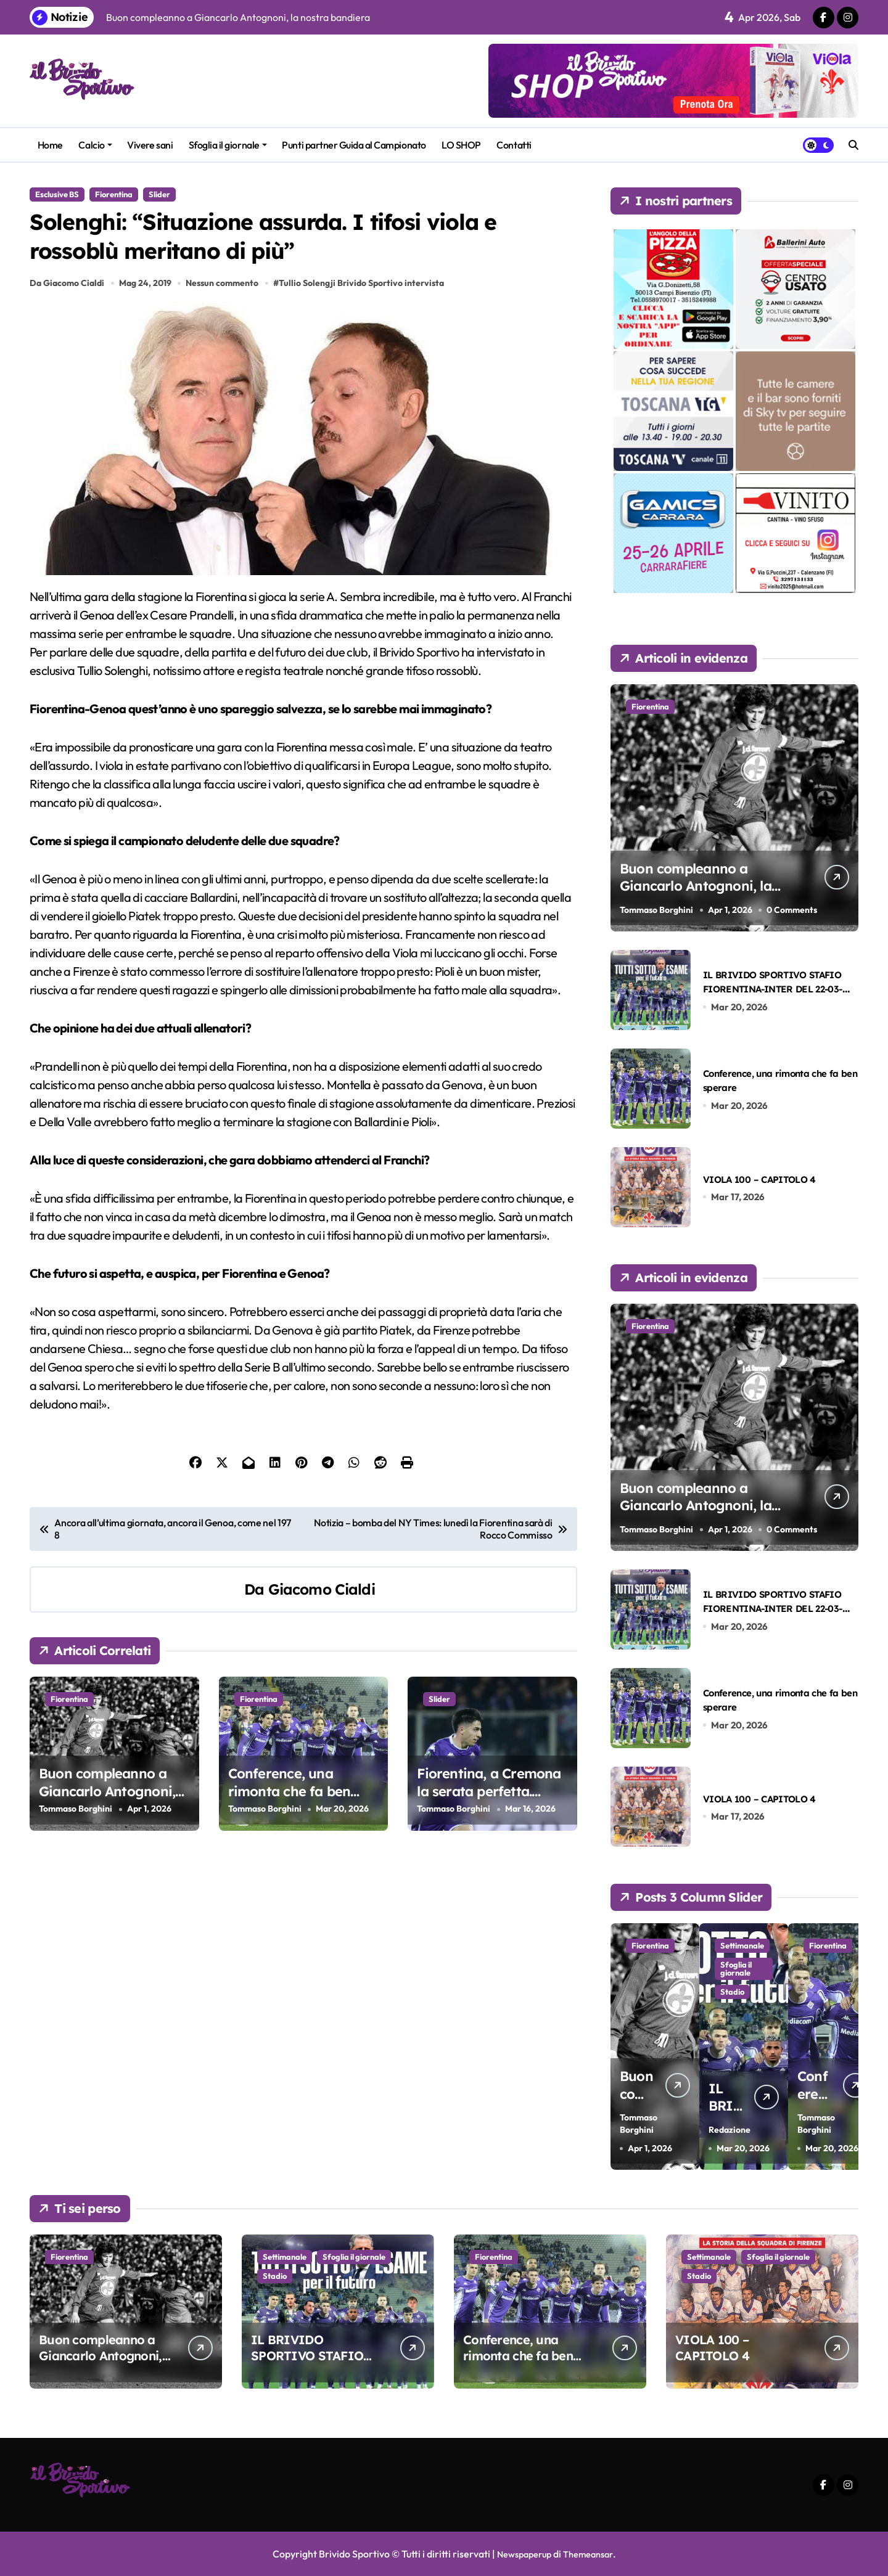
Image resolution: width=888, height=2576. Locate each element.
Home (50, 145)
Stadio (731, 2008)
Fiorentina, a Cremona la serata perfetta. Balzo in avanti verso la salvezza (492, 1863)
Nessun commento (225, 345)
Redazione (728, 2116)
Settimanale (733, 1949)
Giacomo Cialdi (321, 1652)
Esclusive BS (57, 194)
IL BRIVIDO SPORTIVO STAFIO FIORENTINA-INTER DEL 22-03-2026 (772, 989)
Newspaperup (520, 2554)
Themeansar (591, 2554)
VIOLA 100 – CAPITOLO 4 (759, 1179)
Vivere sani (150, 145)
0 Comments (795, 909)
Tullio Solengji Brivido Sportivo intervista (365, 345)
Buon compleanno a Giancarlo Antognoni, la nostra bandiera (107, 1854)
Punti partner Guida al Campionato (354, 145)
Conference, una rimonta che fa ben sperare (289, 1854)
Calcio (95, 145)
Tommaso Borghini (75, 1872)
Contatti (513, 145)
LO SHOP (461, 145)
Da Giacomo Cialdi (67, 345)
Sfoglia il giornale (228, 145)
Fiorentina (114, 194)
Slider (159, 194)
